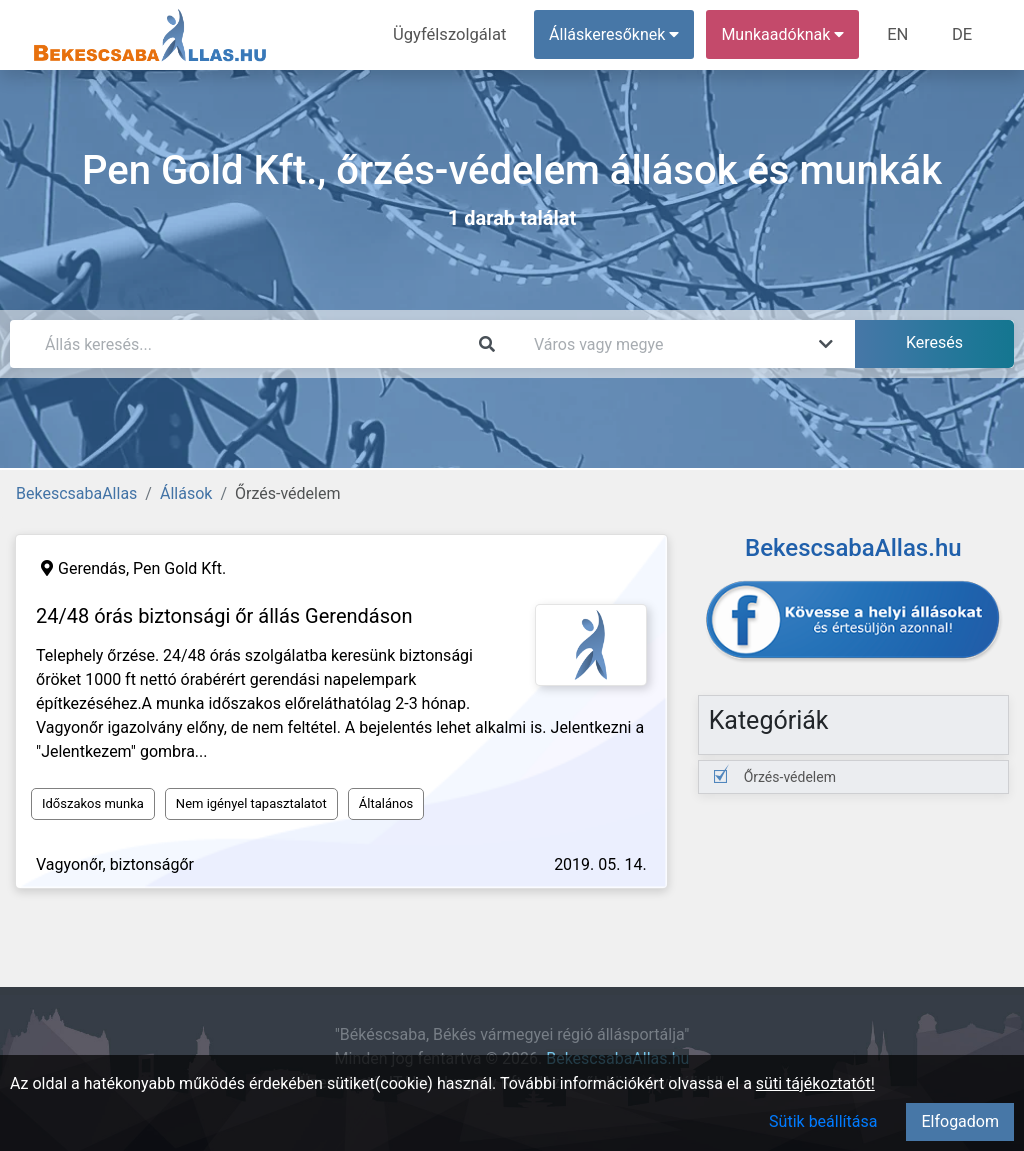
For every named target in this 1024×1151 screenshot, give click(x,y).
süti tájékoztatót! (815, 1083)
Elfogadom (960, 1121)
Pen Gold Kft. (179, 568)
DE (963, 34)
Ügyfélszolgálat (456, 34)
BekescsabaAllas (76, 493)
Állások (186, 493)
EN (901, 34)
